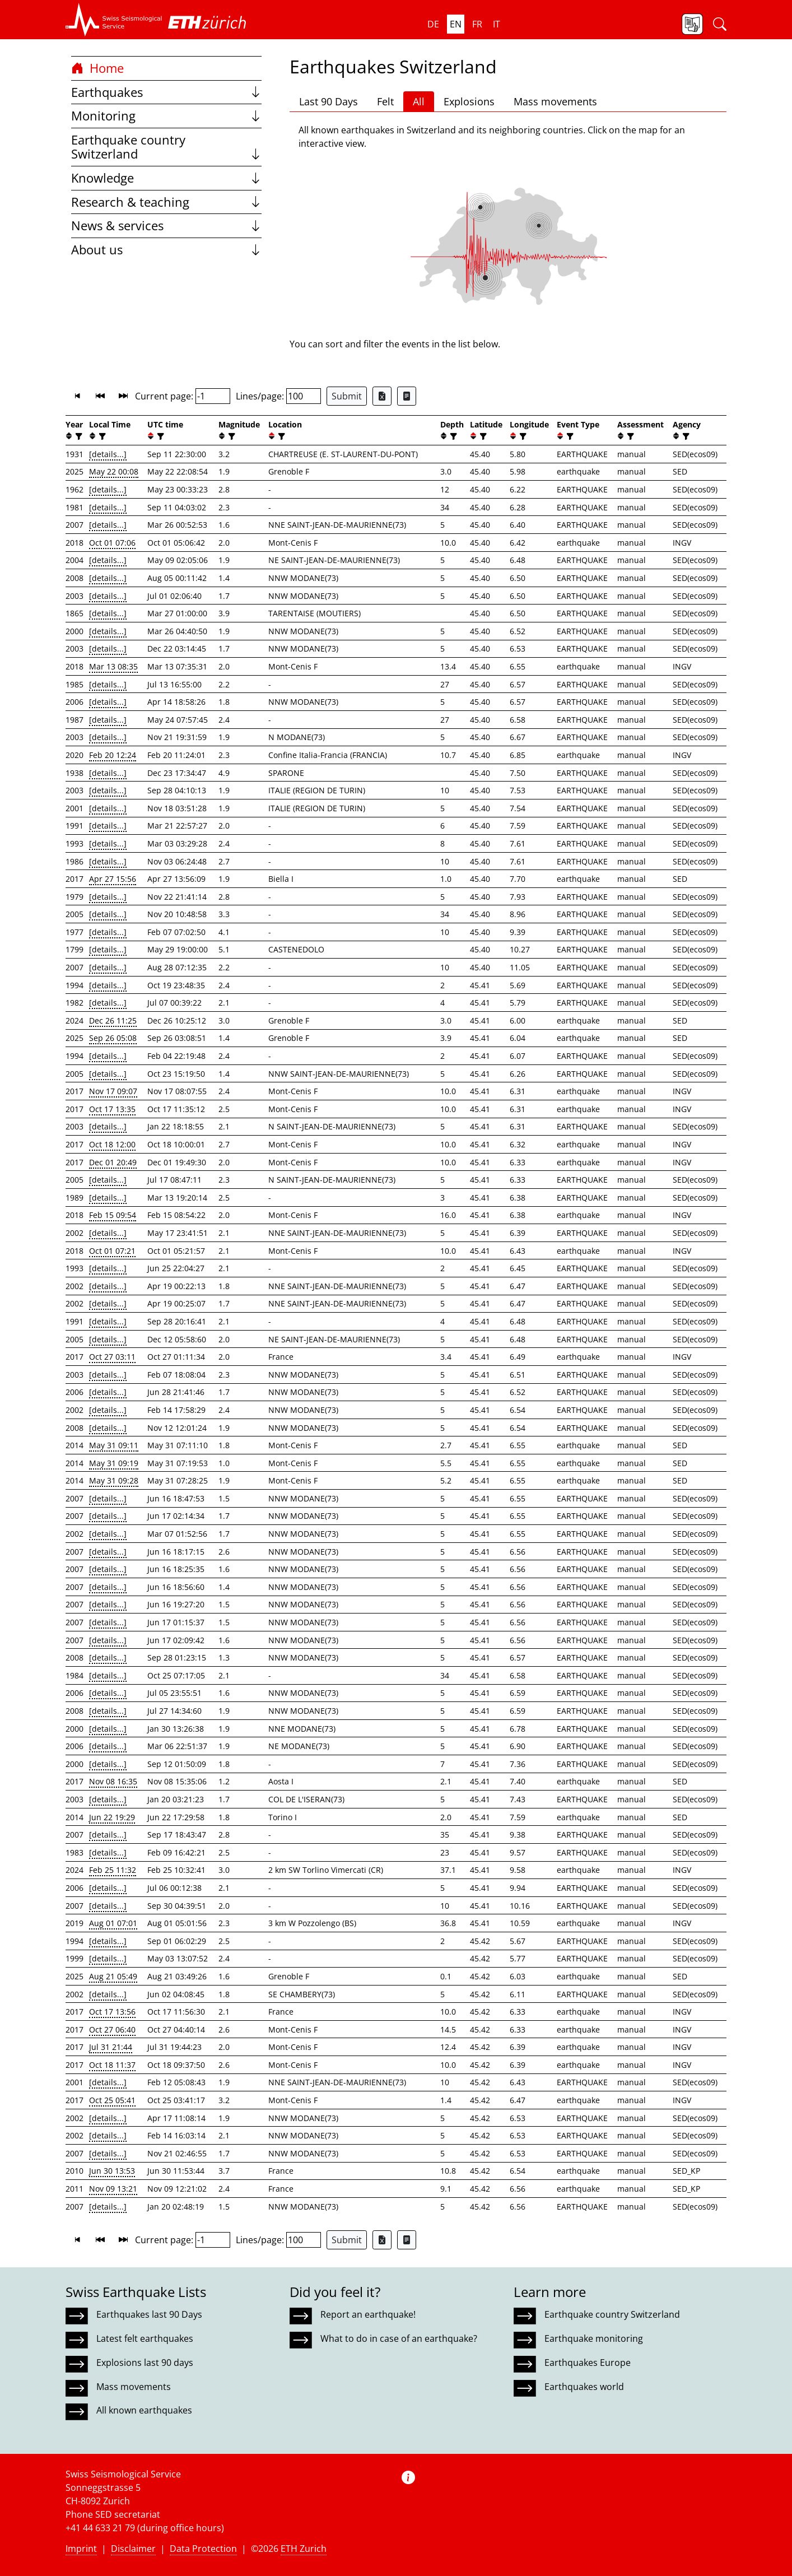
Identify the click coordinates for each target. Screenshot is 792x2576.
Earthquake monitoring (593, 2338)
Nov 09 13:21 (113, 2188)
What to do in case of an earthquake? (398, 2338)
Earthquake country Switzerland (166, 147)
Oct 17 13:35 (112, 1109)
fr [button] (477, 24)
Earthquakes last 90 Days (149, 2314)
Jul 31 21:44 (110, 2047)
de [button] (433, 24)
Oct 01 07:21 (112, 1250)
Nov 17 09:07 (113, 1091)
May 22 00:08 (113, 471)
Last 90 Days (328, 101)
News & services (166, 225)
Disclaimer (133, 2548)
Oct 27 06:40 (112, 2029)
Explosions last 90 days (144, 2362)
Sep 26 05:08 (113, 1038)
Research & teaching (166, 202)
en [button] (456, 24)
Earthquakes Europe (587, 2362)
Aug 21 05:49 (113, 1976)
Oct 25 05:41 (112, 2100)
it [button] (496, 24)
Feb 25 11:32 (112, 1869)
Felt (385, 101)
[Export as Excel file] (382, 396)
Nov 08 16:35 (113, 1781)
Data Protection (203, 2548)
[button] (114, 19)
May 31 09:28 (113, 1480)
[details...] (108, 454)
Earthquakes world (584, 2386)
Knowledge (166, 178)
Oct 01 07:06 (112, 542)
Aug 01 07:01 (113, 1923)
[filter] (77, 436)
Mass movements (555, 101)
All (419, 101)
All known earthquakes (144, 2410)
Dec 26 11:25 (113, 1020)
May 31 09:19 (113, 1463)
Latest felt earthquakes (144, 2338)
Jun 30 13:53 (112, 2170)
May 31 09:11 (113, 1445)
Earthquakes (166, 92)
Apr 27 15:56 (112, 878)
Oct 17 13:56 (112, 2011)
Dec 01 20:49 (113, 1162)
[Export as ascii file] (406, 396)
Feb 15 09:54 (112, 1215)
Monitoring (166, 115)
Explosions (469, 101)
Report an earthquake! (368, 2314)
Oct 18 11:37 (112, 2064)
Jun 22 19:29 (112, 1817)
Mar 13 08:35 (113, 666)
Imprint (81, 2548)
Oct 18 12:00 (112, 1144)
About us (166, 249)
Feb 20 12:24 (112, 755)
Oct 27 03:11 (112, 1356)
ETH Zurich (304, 2548)
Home (97, 68)
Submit (347, 396)
